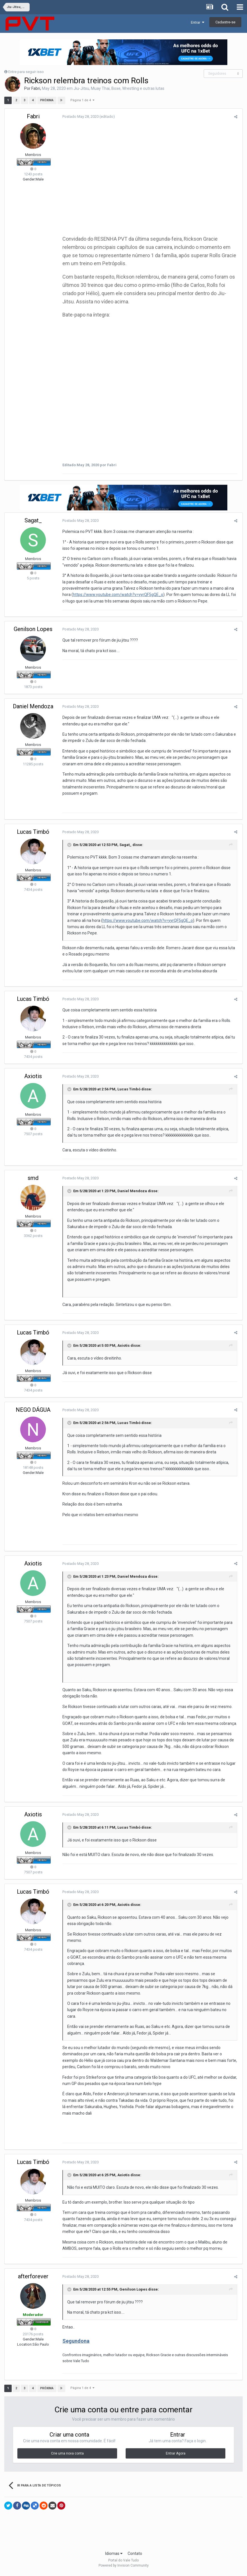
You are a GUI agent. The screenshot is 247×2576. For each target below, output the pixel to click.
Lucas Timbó (33, 833)
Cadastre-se (225, 22)
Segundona (75, 2343)
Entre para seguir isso (26, 72)
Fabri (35, 88)
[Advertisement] (123, 2534)
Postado (80, 116)
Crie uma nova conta (67, 2456)
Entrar (197, 22)
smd (33, 1180)
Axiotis (33, 1078)
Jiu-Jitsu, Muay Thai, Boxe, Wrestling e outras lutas (119, 88)
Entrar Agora (175, 2456)
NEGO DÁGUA (33, 1411)
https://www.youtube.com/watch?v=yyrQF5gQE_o (117, 597)
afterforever (33, 2278)
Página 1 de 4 (82, 100)
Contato (135, 2555)
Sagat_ (33, 522)
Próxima (47, 100)
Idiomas (114, 2555)
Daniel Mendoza (33, 708)
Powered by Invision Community (124, 2568)
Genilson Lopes (33, 631)
